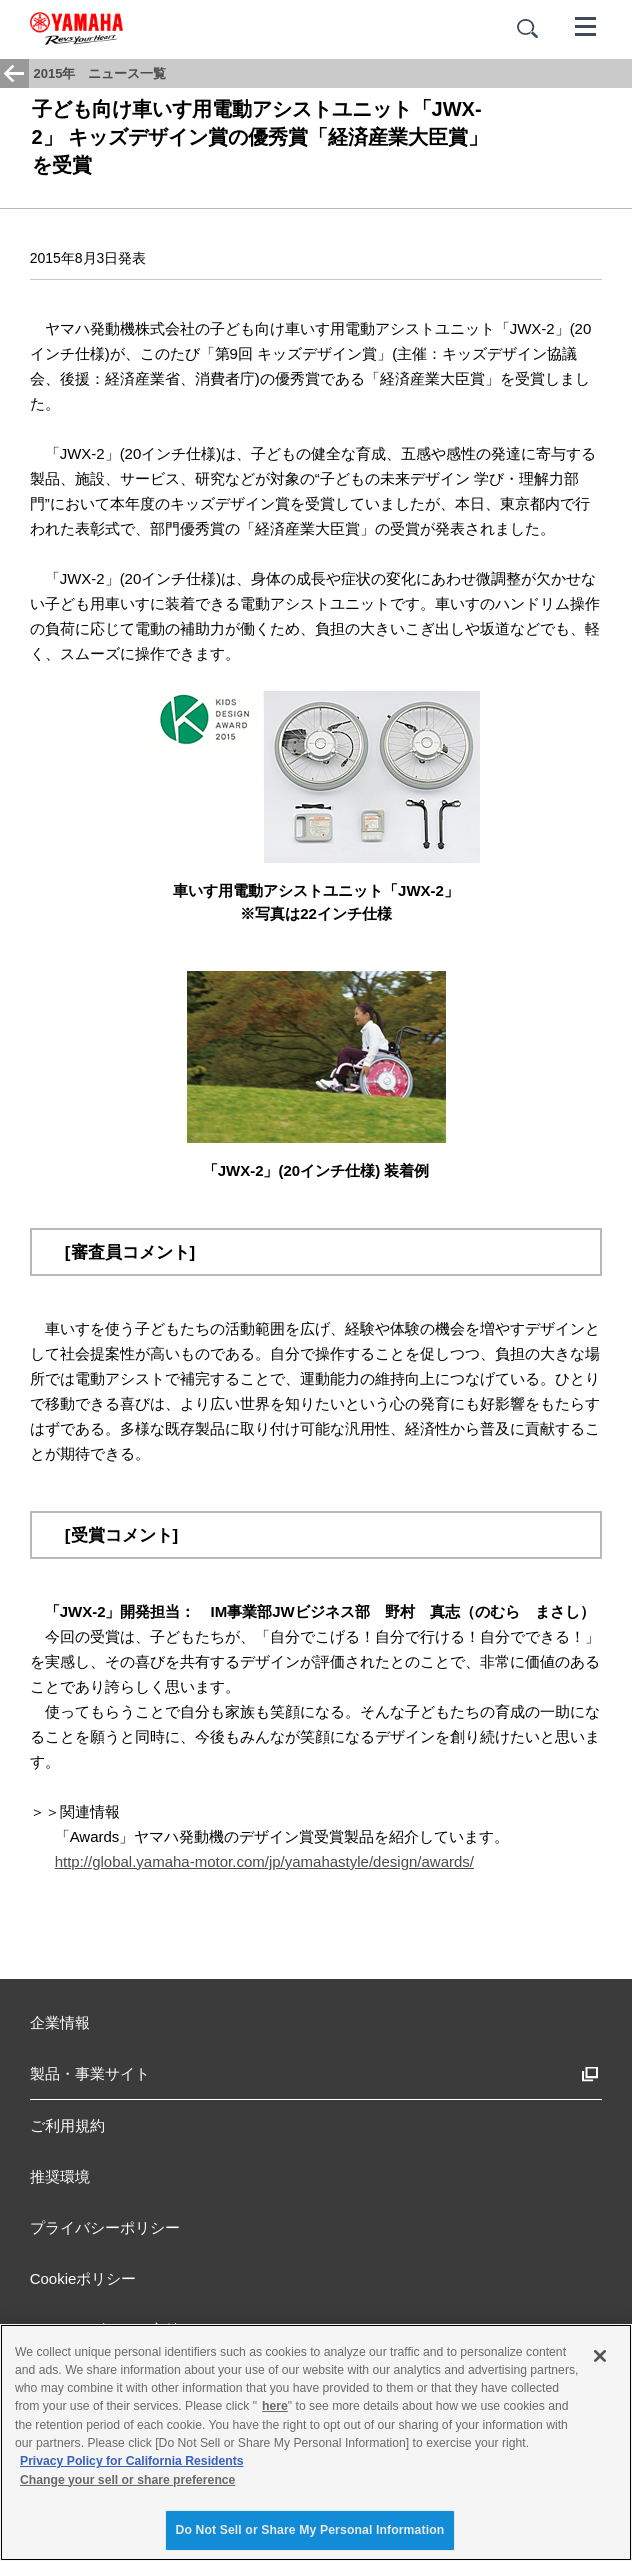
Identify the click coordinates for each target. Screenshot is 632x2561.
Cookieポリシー (83, 2278)
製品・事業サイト (90, 2073)
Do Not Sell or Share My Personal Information (310, 2530)
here (275, 2406)
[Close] (600, 2356)
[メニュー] (586, 25)
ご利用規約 (67, 2125)
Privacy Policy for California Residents (132, 2461)
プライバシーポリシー (105, 2227)
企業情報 (60, 2022)
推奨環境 (60, 2176)
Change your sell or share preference (127, 2480)
